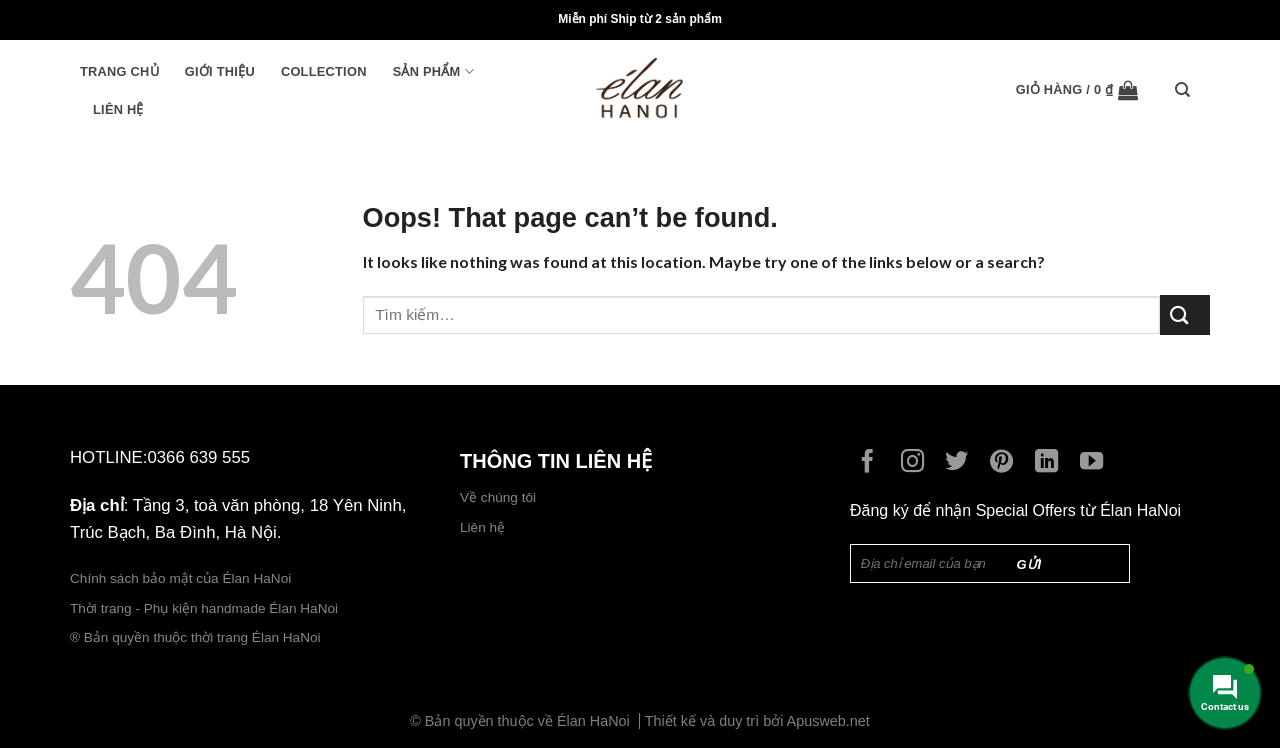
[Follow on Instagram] (917, 463)
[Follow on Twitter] (961, 463)
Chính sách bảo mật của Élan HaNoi (180, 578)
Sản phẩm (433, 71)
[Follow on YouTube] (1096, 463)
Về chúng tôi (498, 497)
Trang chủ (119, 71)
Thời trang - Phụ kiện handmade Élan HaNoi (206, 608)
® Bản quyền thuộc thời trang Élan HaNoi (195, 637)
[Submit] (1185, 314)
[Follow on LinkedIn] (1051, 463)
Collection (324, 71)
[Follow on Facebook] (872, 463)
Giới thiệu (220, 71)
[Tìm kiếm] (1187, 90)
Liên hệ (118, 109)
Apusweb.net (828, 721)
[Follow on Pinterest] (1006, 463)
